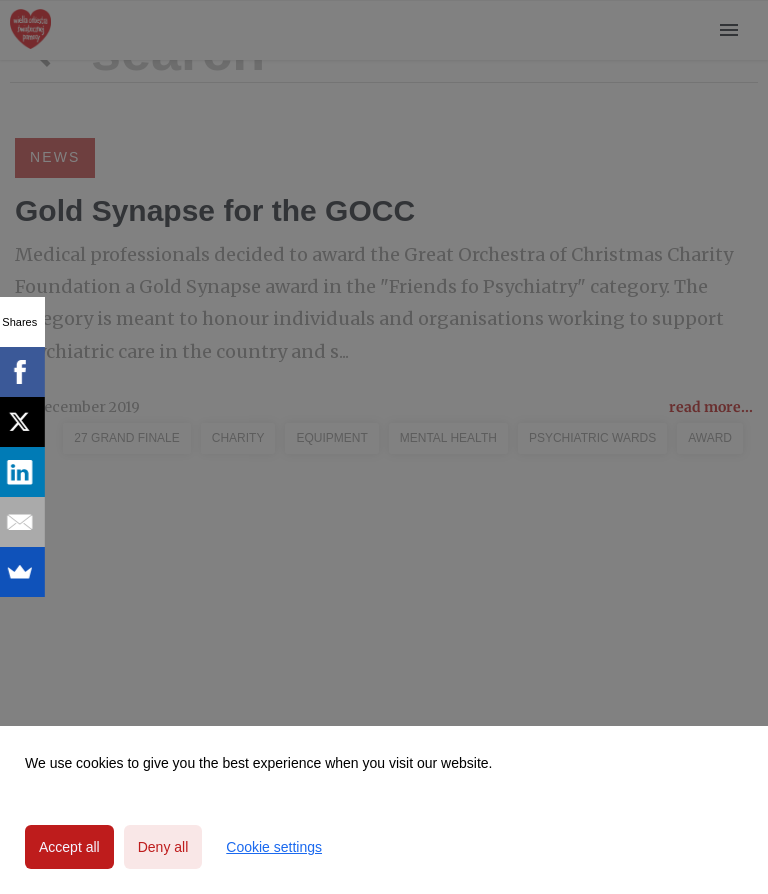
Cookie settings (274, 847)
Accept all (69, 847)
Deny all (163, 847)
